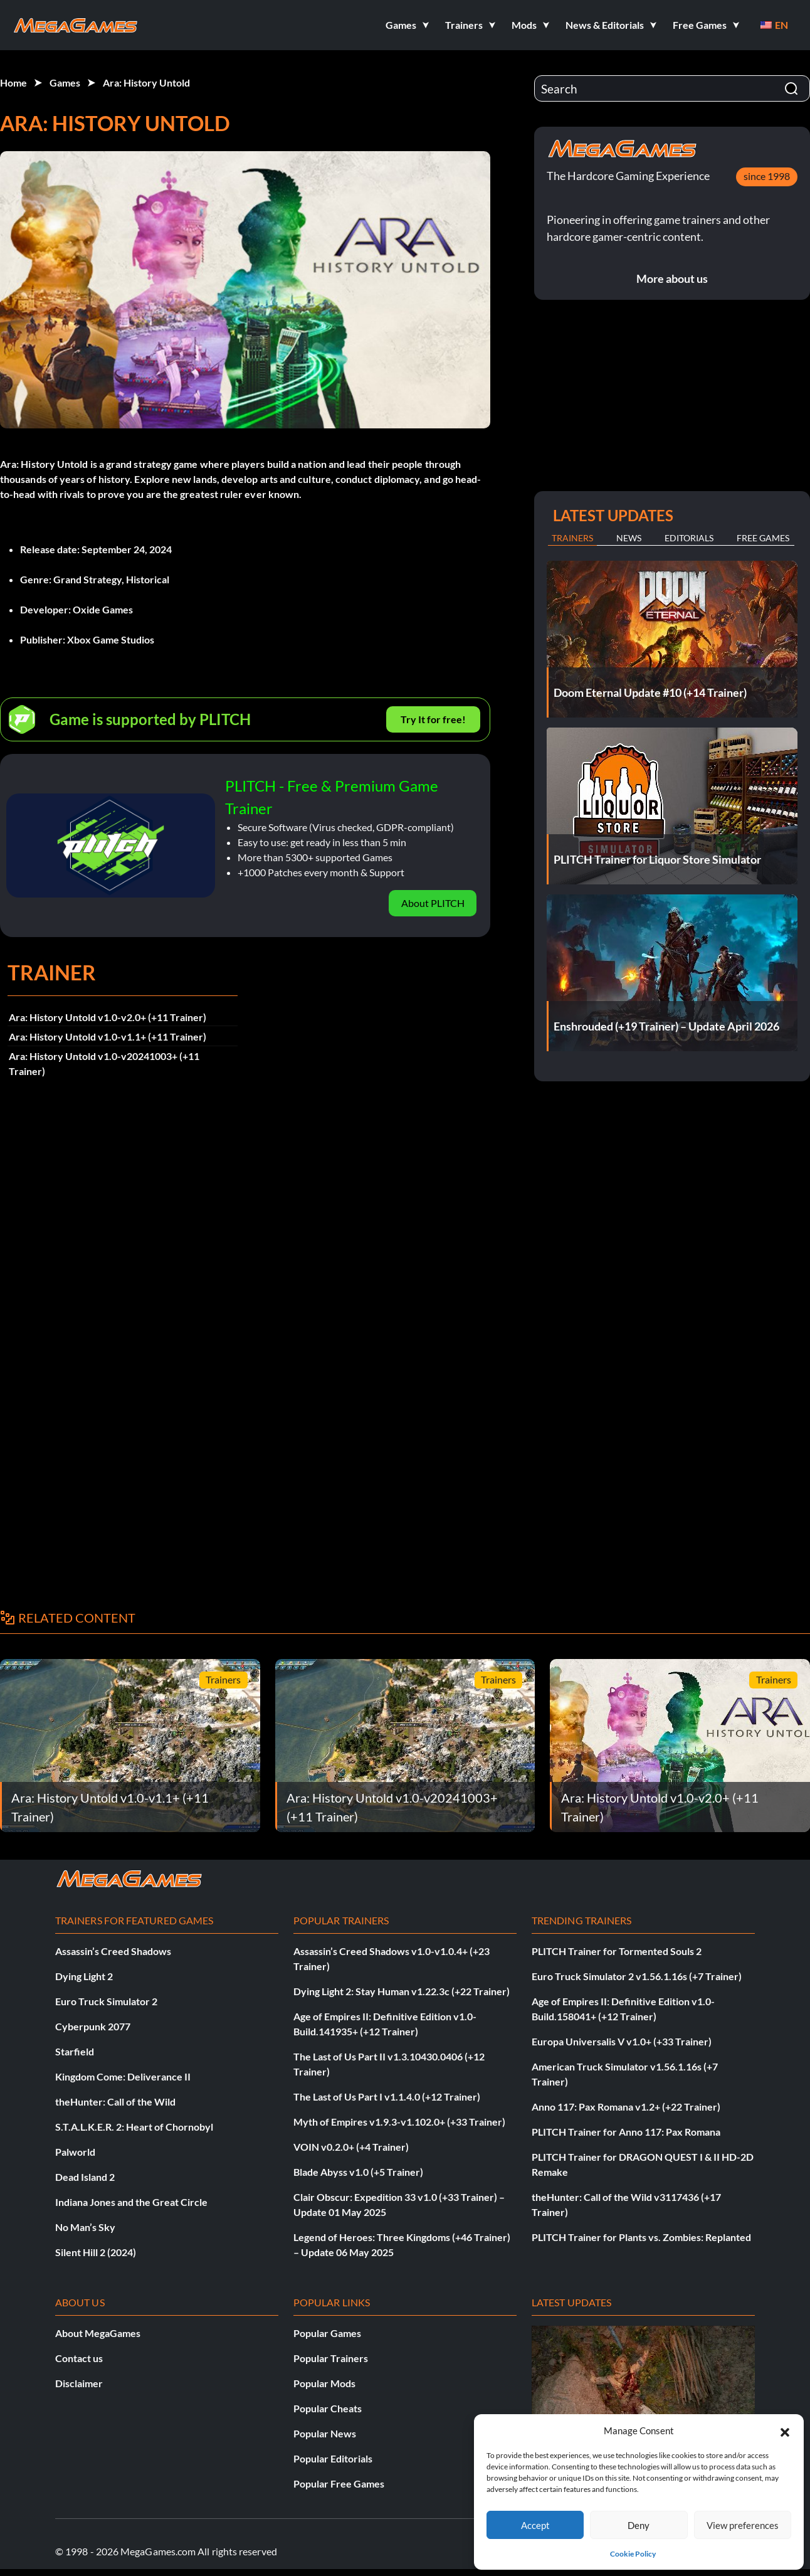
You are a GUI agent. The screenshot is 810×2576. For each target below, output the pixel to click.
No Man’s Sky (85, 2227)
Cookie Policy (633, 2553)
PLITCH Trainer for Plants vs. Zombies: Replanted (641, 2237)
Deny (639, 2525)
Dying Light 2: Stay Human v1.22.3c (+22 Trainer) (401, 1991)
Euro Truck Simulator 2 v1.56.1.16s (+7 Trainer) (637, 1976)
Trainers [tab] (572, 538)
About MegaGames (97, 2333)
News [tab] (628, 538)
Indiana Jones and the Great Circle (131, 2202)
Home (13, 82)
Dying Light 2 (84, 1976)
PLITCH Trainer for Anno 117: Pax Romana (626, 2132)
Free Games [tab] (763, 538)
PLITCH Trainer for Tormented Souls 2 (617, 1951)
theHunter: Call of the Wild (115, 2101)
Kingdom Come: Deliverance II (123, 2076)
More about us (672, 278)
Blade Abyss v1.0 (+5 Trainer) (358, 2172)
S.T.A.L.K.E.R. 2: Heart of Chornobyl (134, 2127)
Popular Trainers (330, 2358)
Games (65, 82)
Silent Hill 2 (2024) (95, 2252)
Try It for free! (433, 719)
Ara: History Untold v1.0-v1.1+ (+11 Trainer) (107, 1036)
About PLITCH (433, 903)
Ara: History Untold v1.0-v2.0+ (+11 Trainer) (107, 1017)
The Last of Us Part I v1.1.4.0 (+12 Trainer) (386, 2096)
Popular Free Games (338, 2483)
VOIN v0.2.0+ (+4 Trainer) (351, 2147)
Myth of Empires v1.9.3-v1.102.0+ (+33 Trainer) (399, 2122)
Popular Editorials (332, 2458)
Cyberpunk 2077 (92, 2026)
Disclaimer (79, 2383)
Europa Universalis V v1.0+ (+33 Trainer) (622, 2041)
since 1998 (767, 176)
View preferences (743, 2525)
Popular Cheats (327, 2408)
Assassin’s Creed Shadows (113, 1951)
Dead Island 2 (85, 2177)
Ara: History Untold (146, 82)
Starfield (74, 2051)
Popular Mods (324, 2383)
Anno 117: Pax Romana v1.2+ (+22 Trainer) (626, 2106)
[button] (785, 2430)
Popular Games (327, 2333)
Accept (535, 2525)
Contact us (79, 2358)
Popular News (324, 2433)
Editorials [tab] (689, 538)
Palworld (75, 2152)
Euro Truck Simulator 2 (106, 2001)
